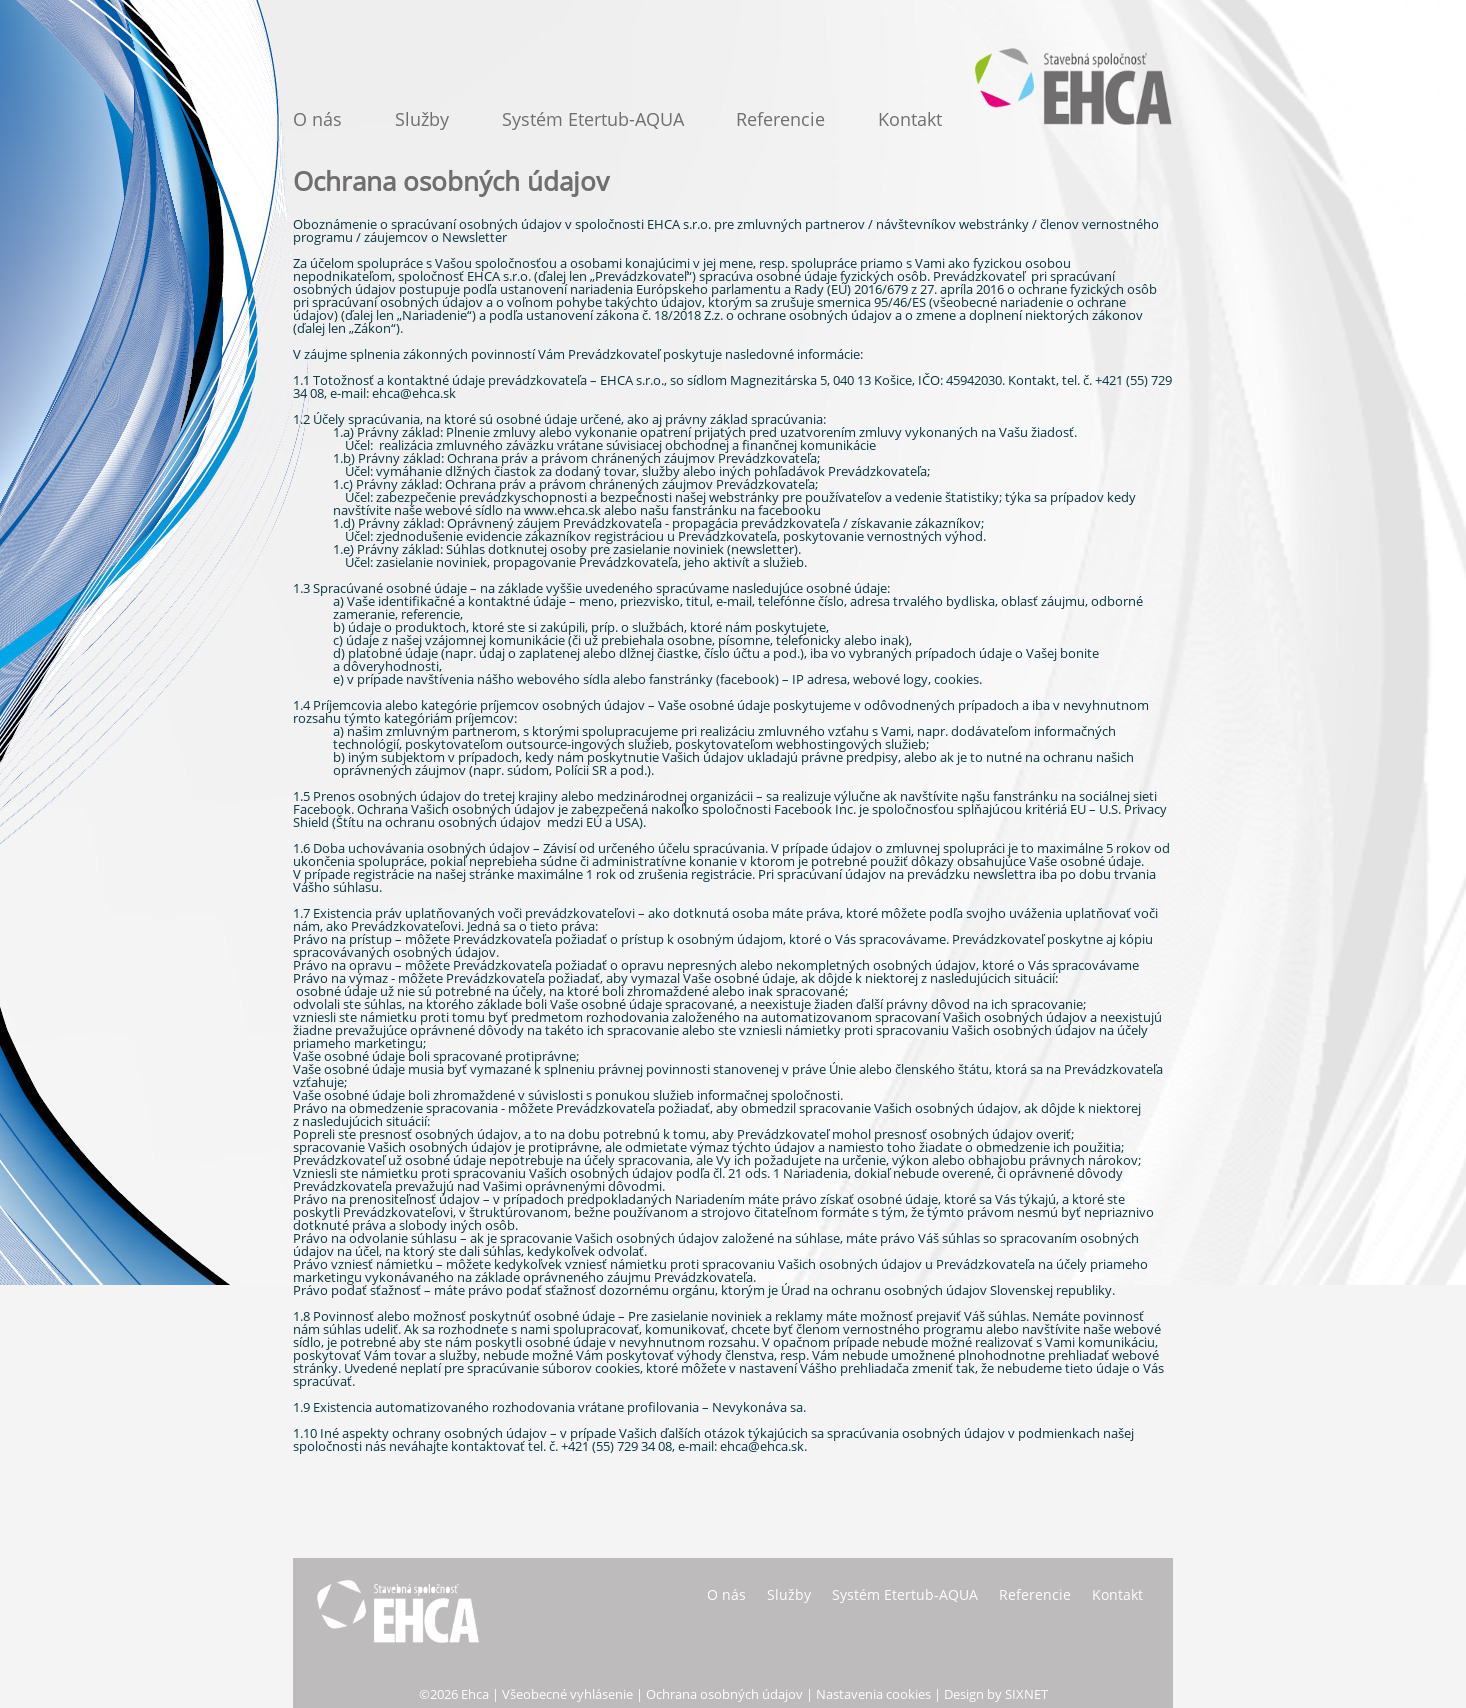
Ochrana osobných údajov (724, 1694)
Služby (422, 119)
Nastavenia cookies (873, 1694)
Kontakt (910, 119)
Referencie (780, 119)
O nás (317, 119)
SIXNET (1026, 1694)
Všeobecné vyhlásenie (567, 1694)
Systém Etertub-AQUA (593, 119)
